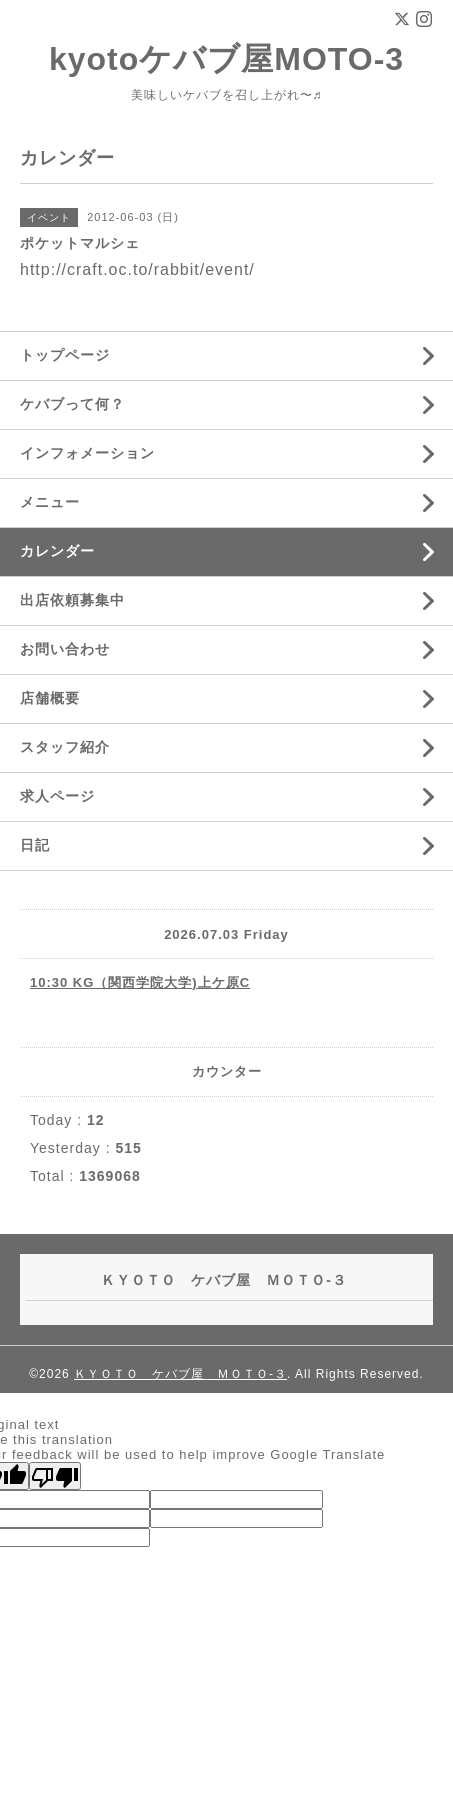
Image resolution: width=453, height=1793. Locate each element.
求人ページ (57, 796)
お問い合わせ (65, 649)
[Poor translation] (55, 1476)
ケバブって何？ (72, 404)
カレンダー (57, 551)
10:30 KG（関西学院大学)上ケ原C (140, 982)
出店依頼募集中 (72, 600)
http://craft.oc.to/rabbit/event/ (137, 269)
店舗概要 (50, 698)
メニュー (50, 502)
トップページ (65, 355)
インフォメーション (87, 453)
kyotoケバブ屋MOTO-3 (226, 59)
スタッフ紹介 (65, 747)
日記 (35, 845)
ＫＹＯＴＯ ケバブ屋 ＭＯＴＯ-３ (180, 1374)
